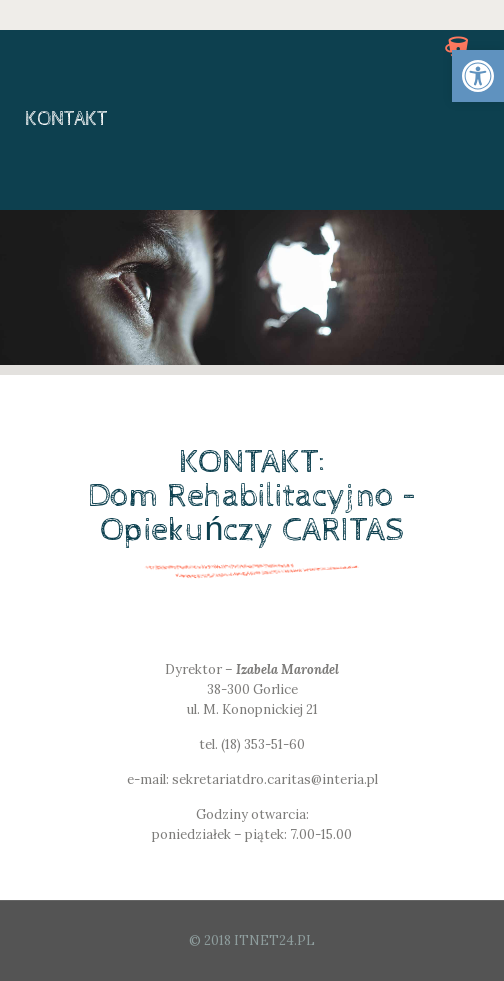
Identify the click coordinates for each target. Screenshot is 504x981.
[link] (478, 76)
